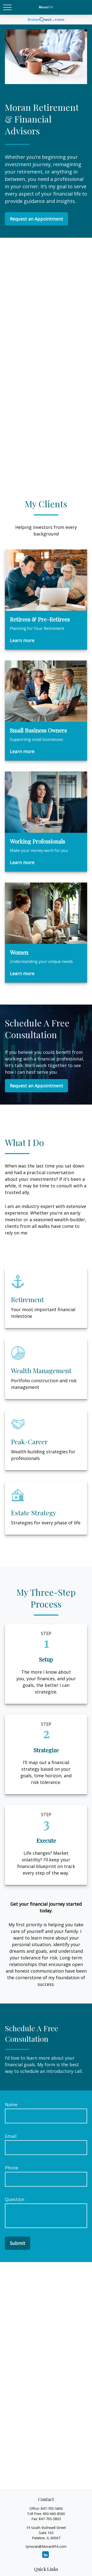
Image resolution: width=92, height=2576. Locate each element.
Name (11, 2104)
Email (10, 2136)
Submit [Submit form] (17, 2243)
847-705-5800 (52, 2508)
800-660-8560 (54, 2513)
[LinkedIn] (45, 2554)
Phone (11, 2168)
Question (14, 2199)
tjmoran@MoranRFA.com (46, 2546)
